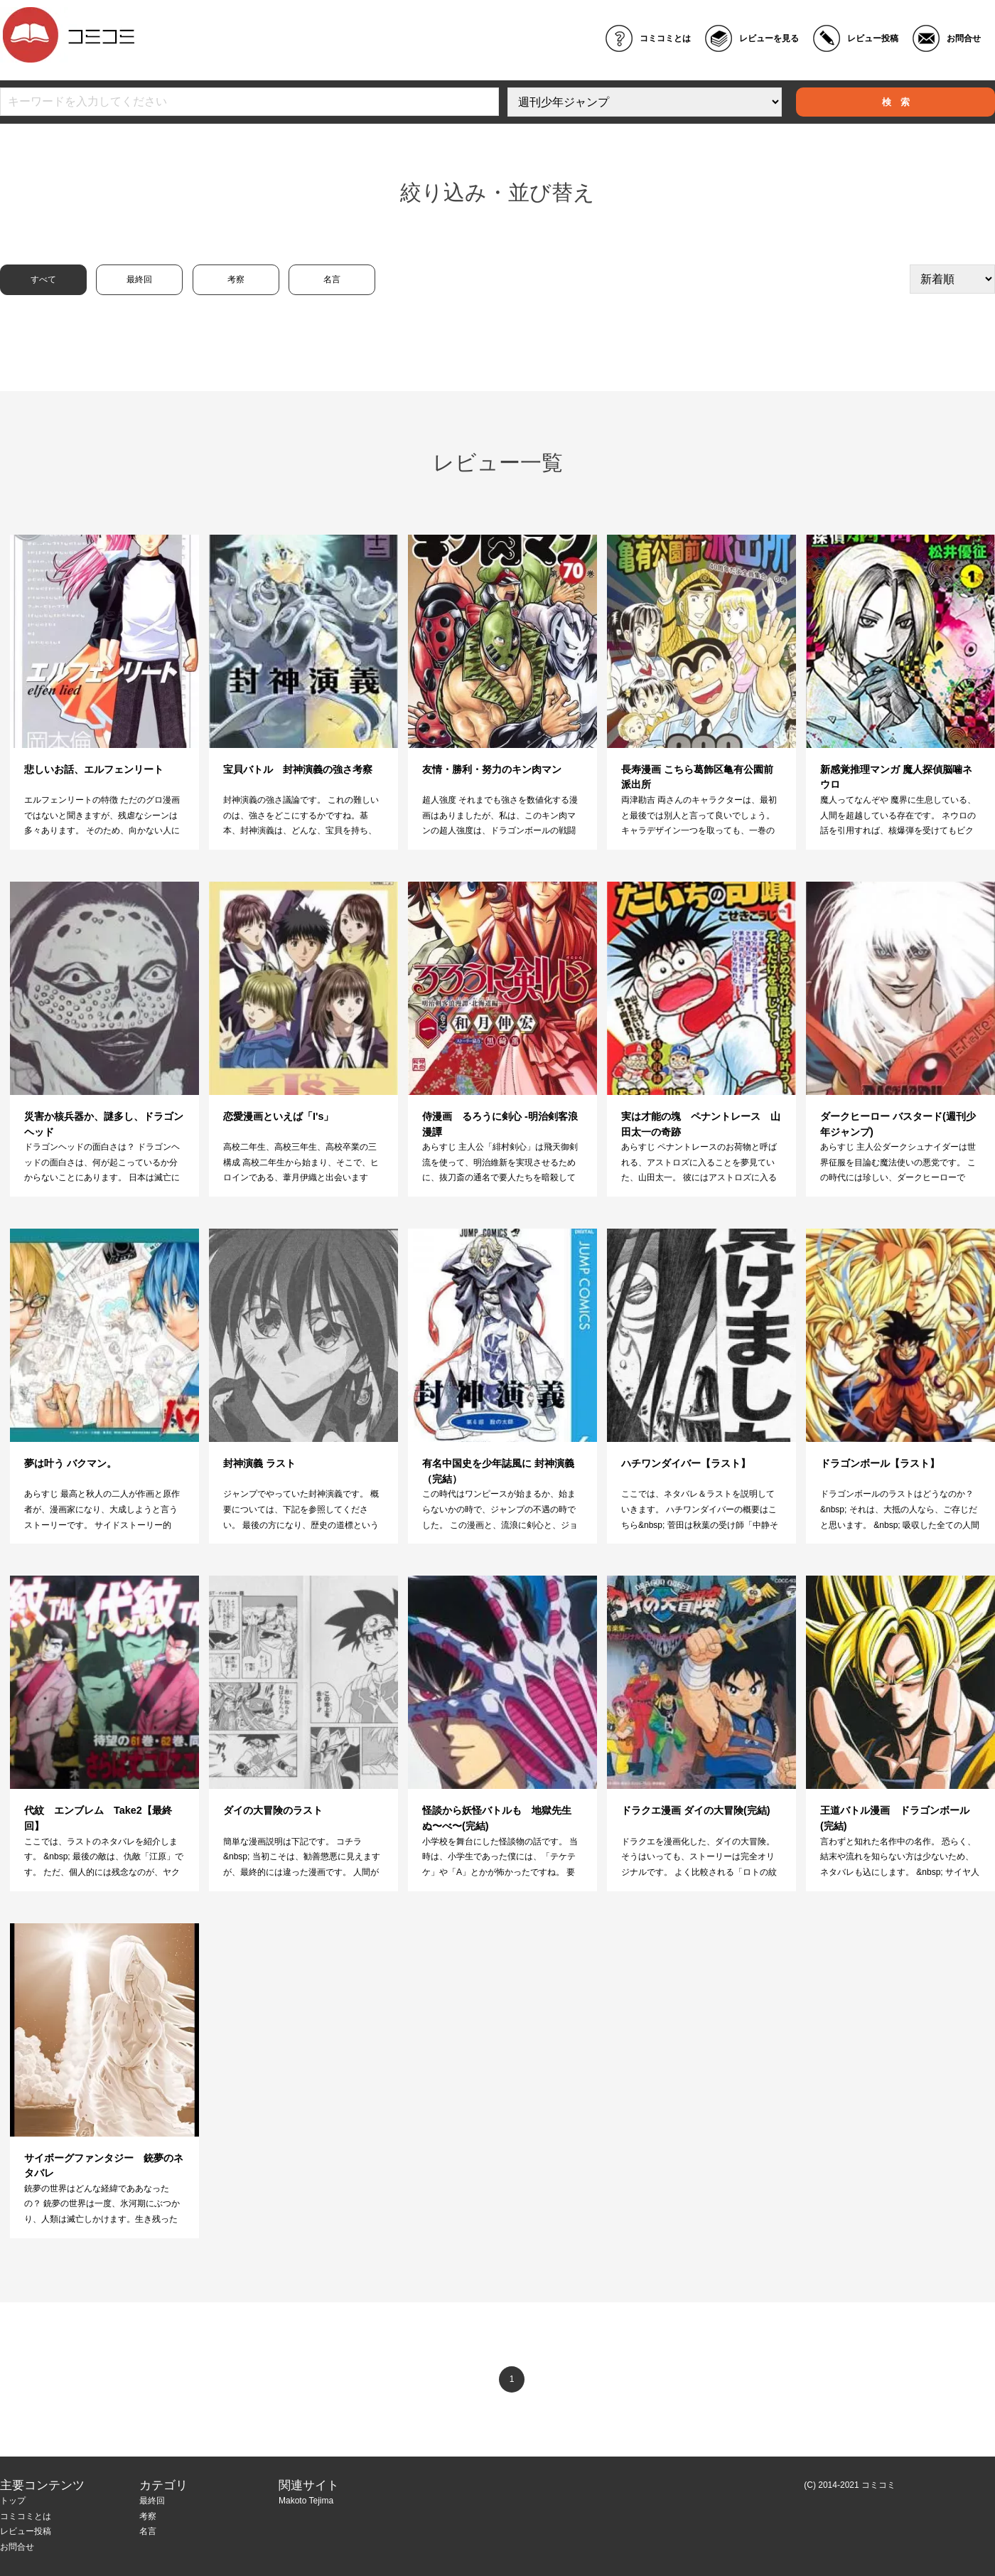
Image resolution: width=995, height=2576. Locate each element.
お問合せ (964, 38)
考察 (235, 279)
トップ (13, 2501)
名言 (331, 279)
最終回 (139, 279)
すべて (43, 279)
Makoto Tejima (306, 2501)
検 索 (896, 102)
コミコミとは (665, 38)
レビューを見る (769, 38)
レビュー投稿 (872, 38)
